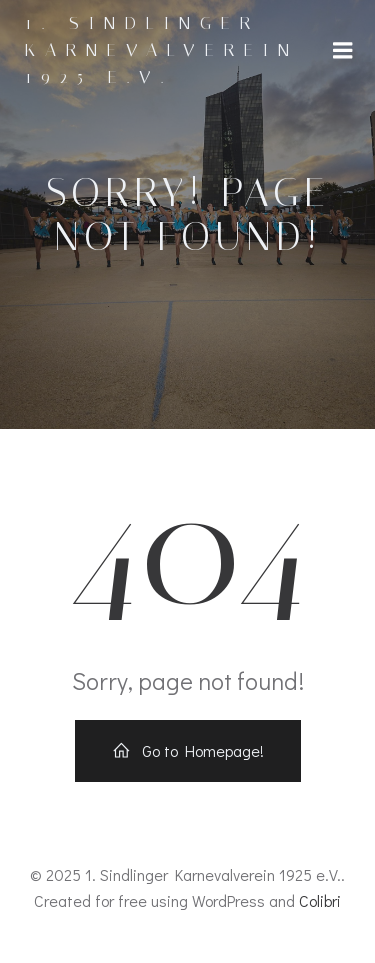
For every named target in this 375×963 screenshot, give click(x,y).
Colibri (320, 900)
